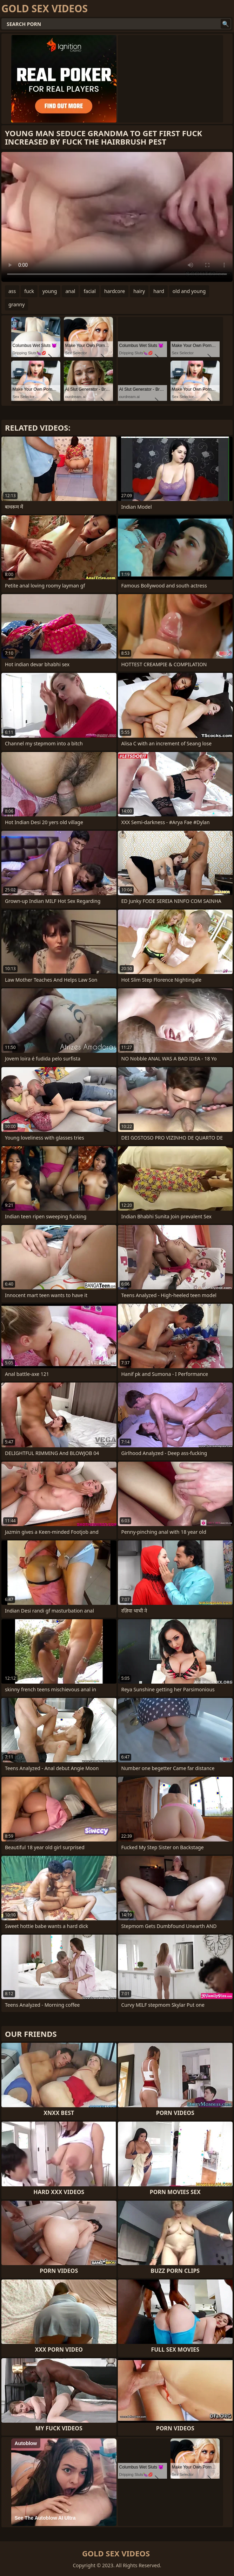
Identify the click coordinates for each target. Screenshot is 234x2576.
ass (12, 291)
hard (158, 291)
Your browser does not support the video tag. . (117, 217)
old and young (189, 291)
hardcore (114, 291)
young (49, 291)
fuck (29, 291)
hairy (139, 291)
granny (16, 304)
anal (70, 291)
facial (89, 291)
